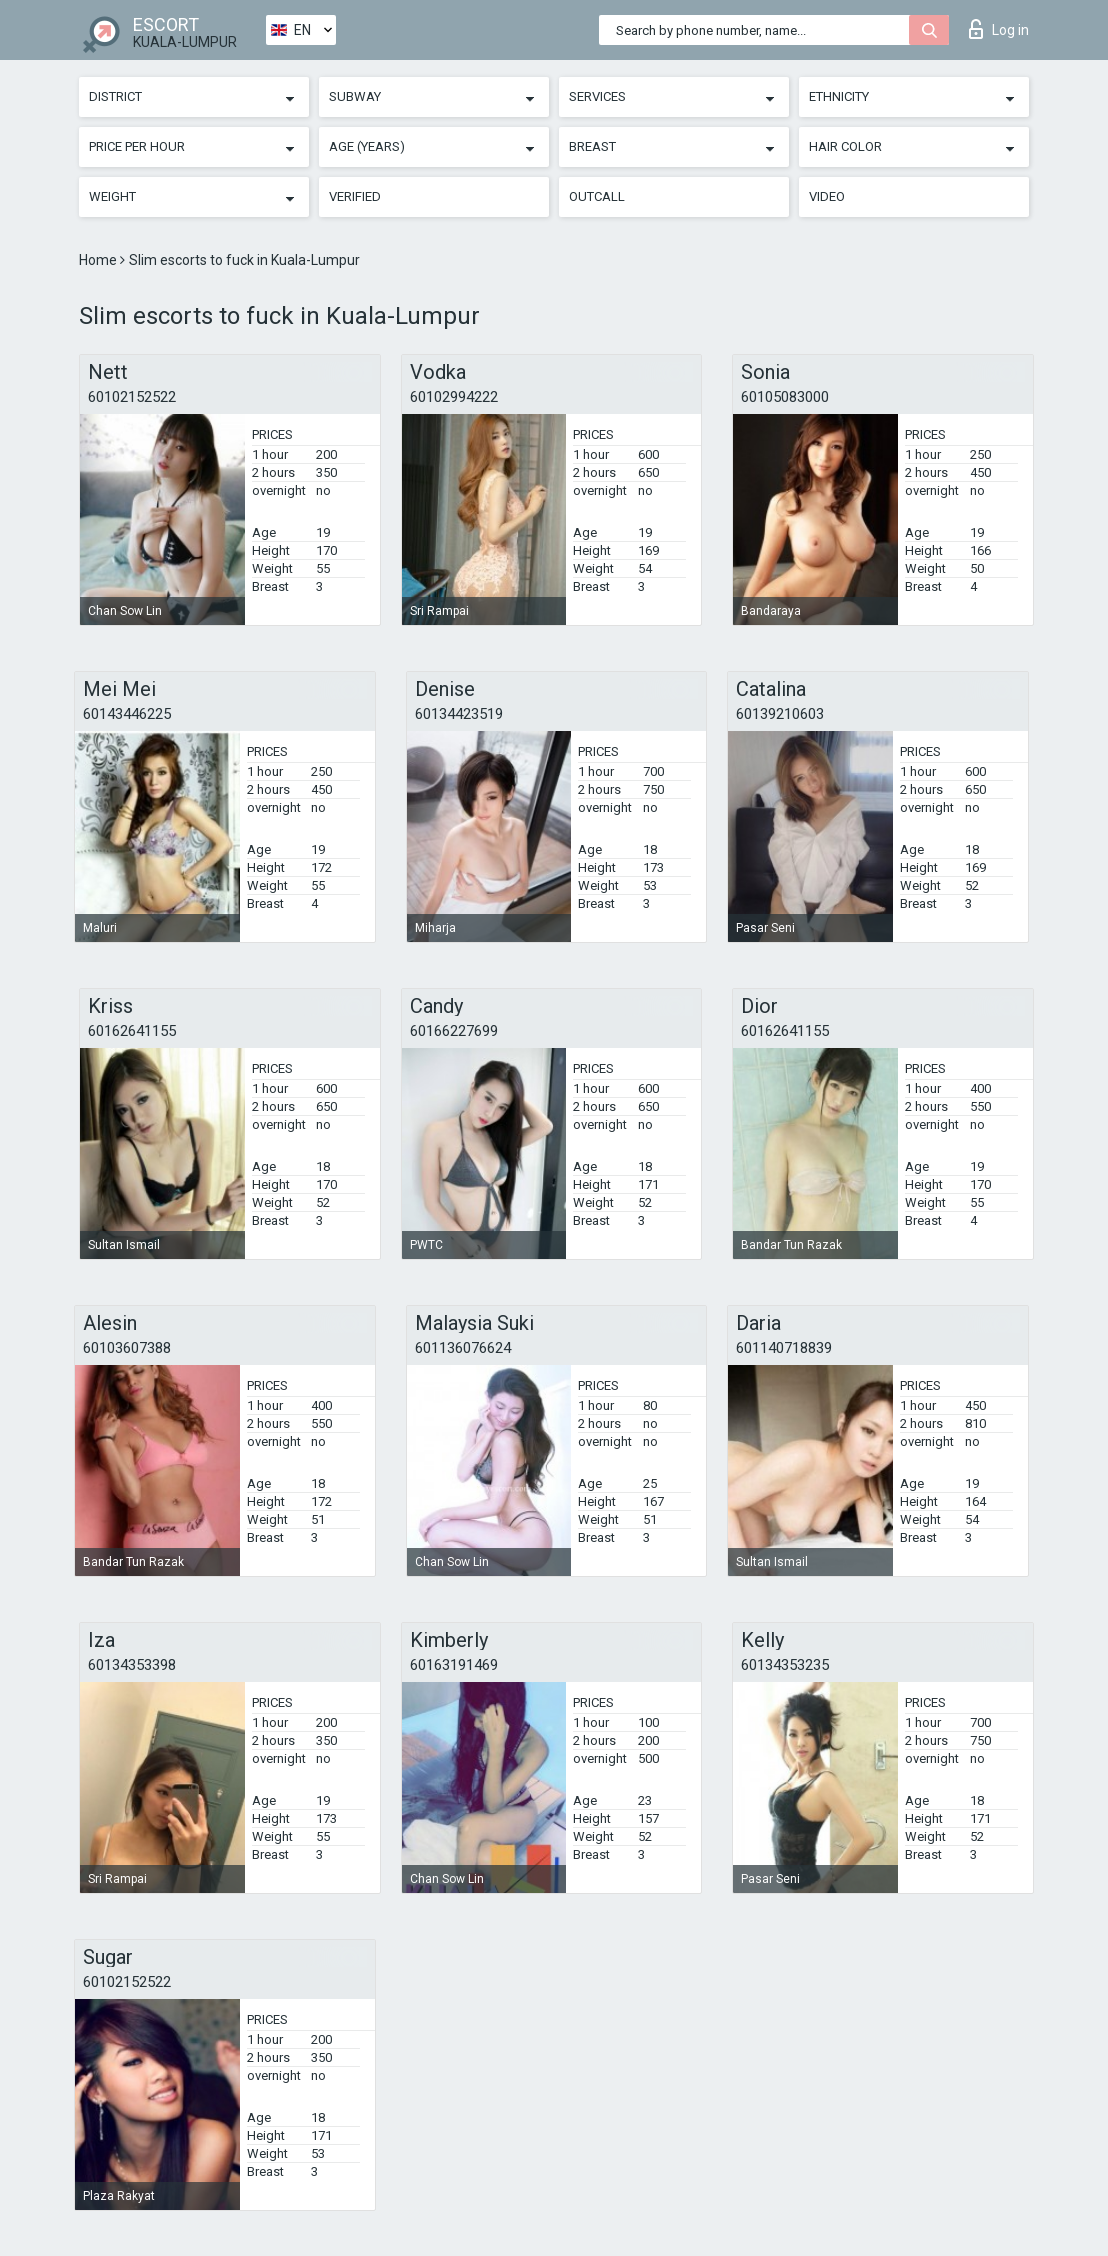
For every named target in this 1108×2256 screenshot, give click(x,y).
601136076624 (463, 1348)
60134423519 (459, 714)
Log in (999, 29)
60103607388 (127, 1348)
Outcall (597, 196)
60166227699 (454, 1031)
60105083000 (785, 397)
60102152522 (132, 397)
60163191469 (454, 1665)
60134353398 (132, 1665)
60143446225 (127, 714)
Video (827, 196)
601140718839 (784, 1348)
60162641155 (132, 1031)
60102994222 (454, 397)
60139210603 (780, 714)
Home (99, 260)
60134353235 (785, 1665)
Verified (355, 196)
